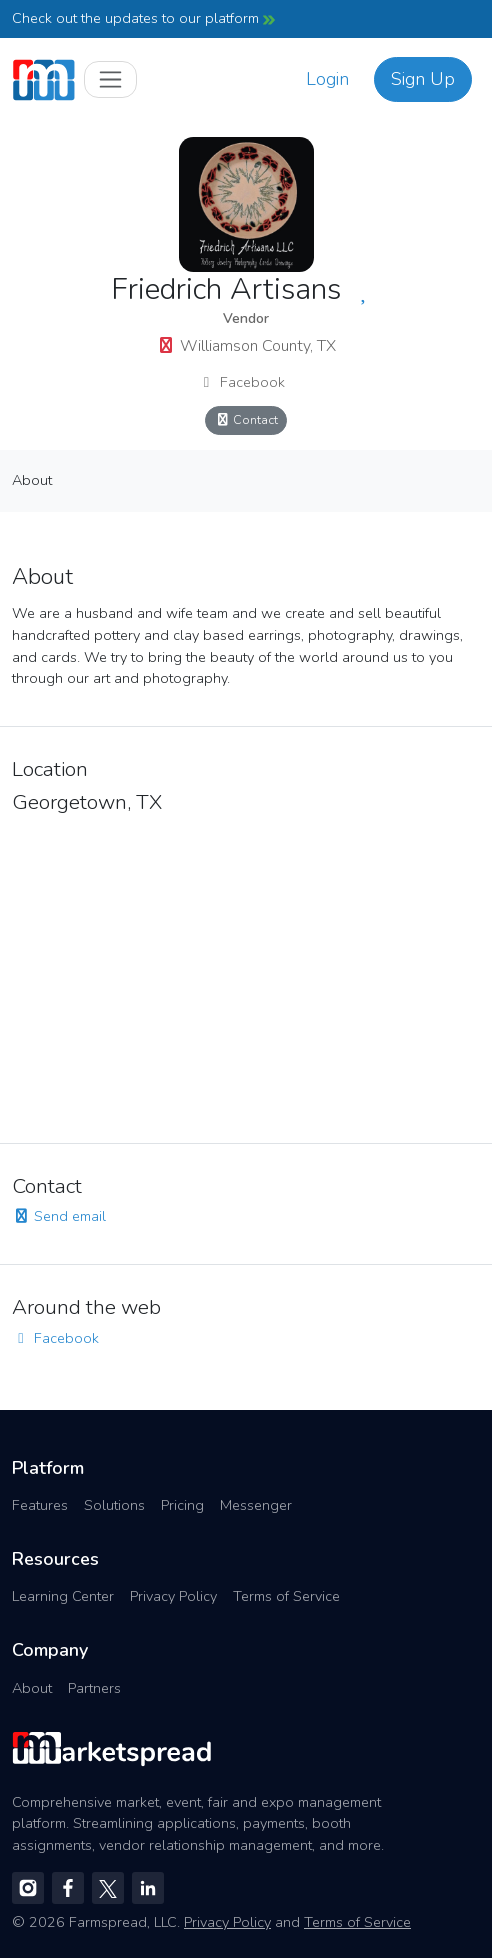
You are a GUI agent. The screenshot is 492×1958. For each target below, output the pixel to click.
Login (327, 79)
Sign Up (423, 79)
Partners (94, 1688)
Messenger (256, 1505)
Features (40, 1505)
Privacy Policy (173, 1596)
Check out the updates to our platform (143, 18)
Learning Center (63, 1596)
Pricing (182, 1505)
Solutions (114, 1505)
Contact (246, 419)
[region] (246, 973)
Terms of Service (286, 1596)
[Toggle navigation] (110, 79)
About (32, 480)
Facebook (241, 382)
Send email (59, 1216)
